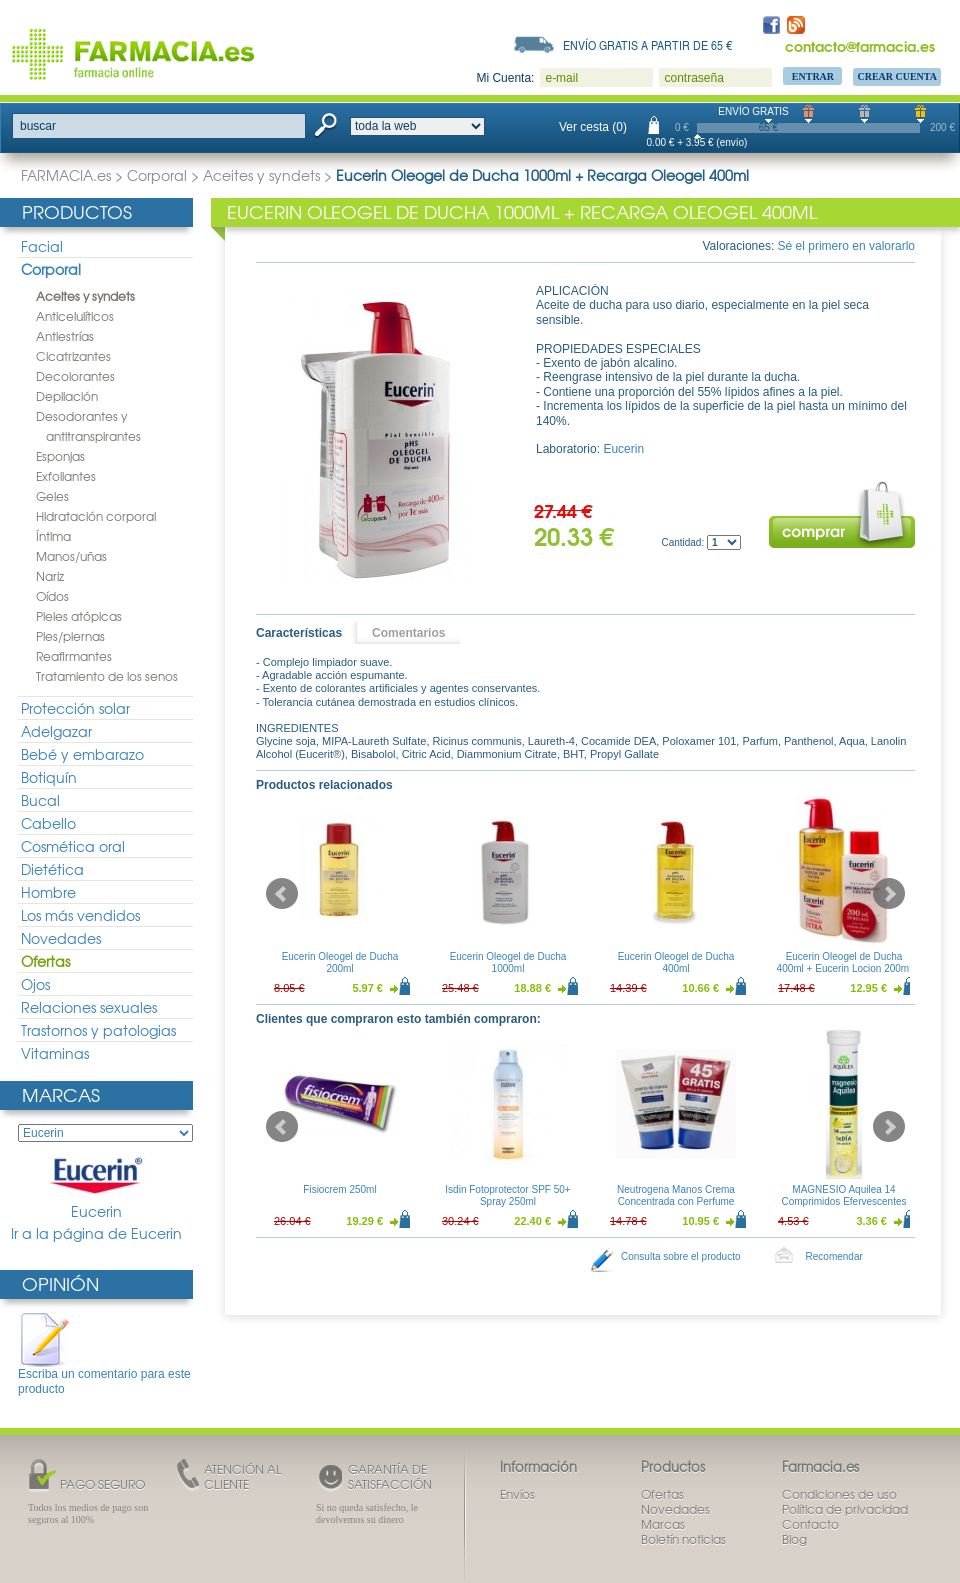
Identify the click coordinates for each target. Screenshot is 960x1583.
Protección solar (75, 708)
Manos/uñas (71, 556)
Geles (52, 496)
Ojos (35, 984)
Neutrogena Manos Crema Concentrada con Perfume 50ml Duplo (676, 1201)
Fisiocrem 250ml (339, 1189)
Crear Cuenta (897, 76)
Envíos (517, 1494)
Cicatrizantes (73, 356)
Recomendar (834, 1256)
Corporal (157, 175)
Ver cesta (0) (593, 127)
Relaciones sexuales (89, 1007)
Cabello (48, 823)
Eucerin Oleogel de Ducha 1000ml (508, 962)
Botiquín (49, 777)
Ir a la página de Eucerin (96, 1233)
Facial (42, 246)
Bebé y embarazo (82, 754)
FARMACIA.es (66, 175)
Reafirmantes (74, 656)
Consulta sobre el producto (681, 1256)
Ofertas (45, 961)
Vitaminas (55, 1053)
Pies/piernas (70, 636)
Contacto (810, 1524)
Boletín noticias (683, 1539)
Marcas (61, 1094)
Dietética (52, 869)
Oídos (52, 596)
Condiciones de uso (839, 1494)
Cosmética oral (73, 846)
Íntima (53, 536)
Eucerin (97, 1188)
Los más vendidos (80, 915)
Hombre (48, 892)
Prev (282, 894)
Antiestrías (65, 336)
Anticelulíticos (75, 316)
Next (889, 894)
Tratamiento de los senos (107, 676)
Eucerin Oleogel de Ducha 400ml (676, 962)
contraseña (693, 78)
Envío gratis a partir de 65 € (648, 45)
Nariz (50, 576)
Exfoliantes (66, 476)
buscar (38, 126)
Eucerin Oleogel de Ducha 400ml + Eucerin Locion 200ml (844, 962)
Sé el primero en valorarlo (846, 246)
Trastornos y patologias (98, 1030)
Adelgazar (56, 731)
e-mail (561, 78)
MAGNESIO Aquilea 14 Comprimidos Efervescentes (843, 1195)
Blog (794, 1539)
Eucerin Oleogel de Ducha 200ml (340, 962)
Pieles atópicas (79, 616)
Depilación (67, 396)
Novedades (61, 938)
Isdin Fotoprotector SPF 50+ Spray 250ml (507, 1195)
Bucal (40, 800)
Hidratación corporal (96, 516)
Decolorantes (75, 376)
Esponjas (60, 456)
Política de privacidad (845, 1509)
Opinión (60, 1283)
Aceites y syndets (261, 175)
